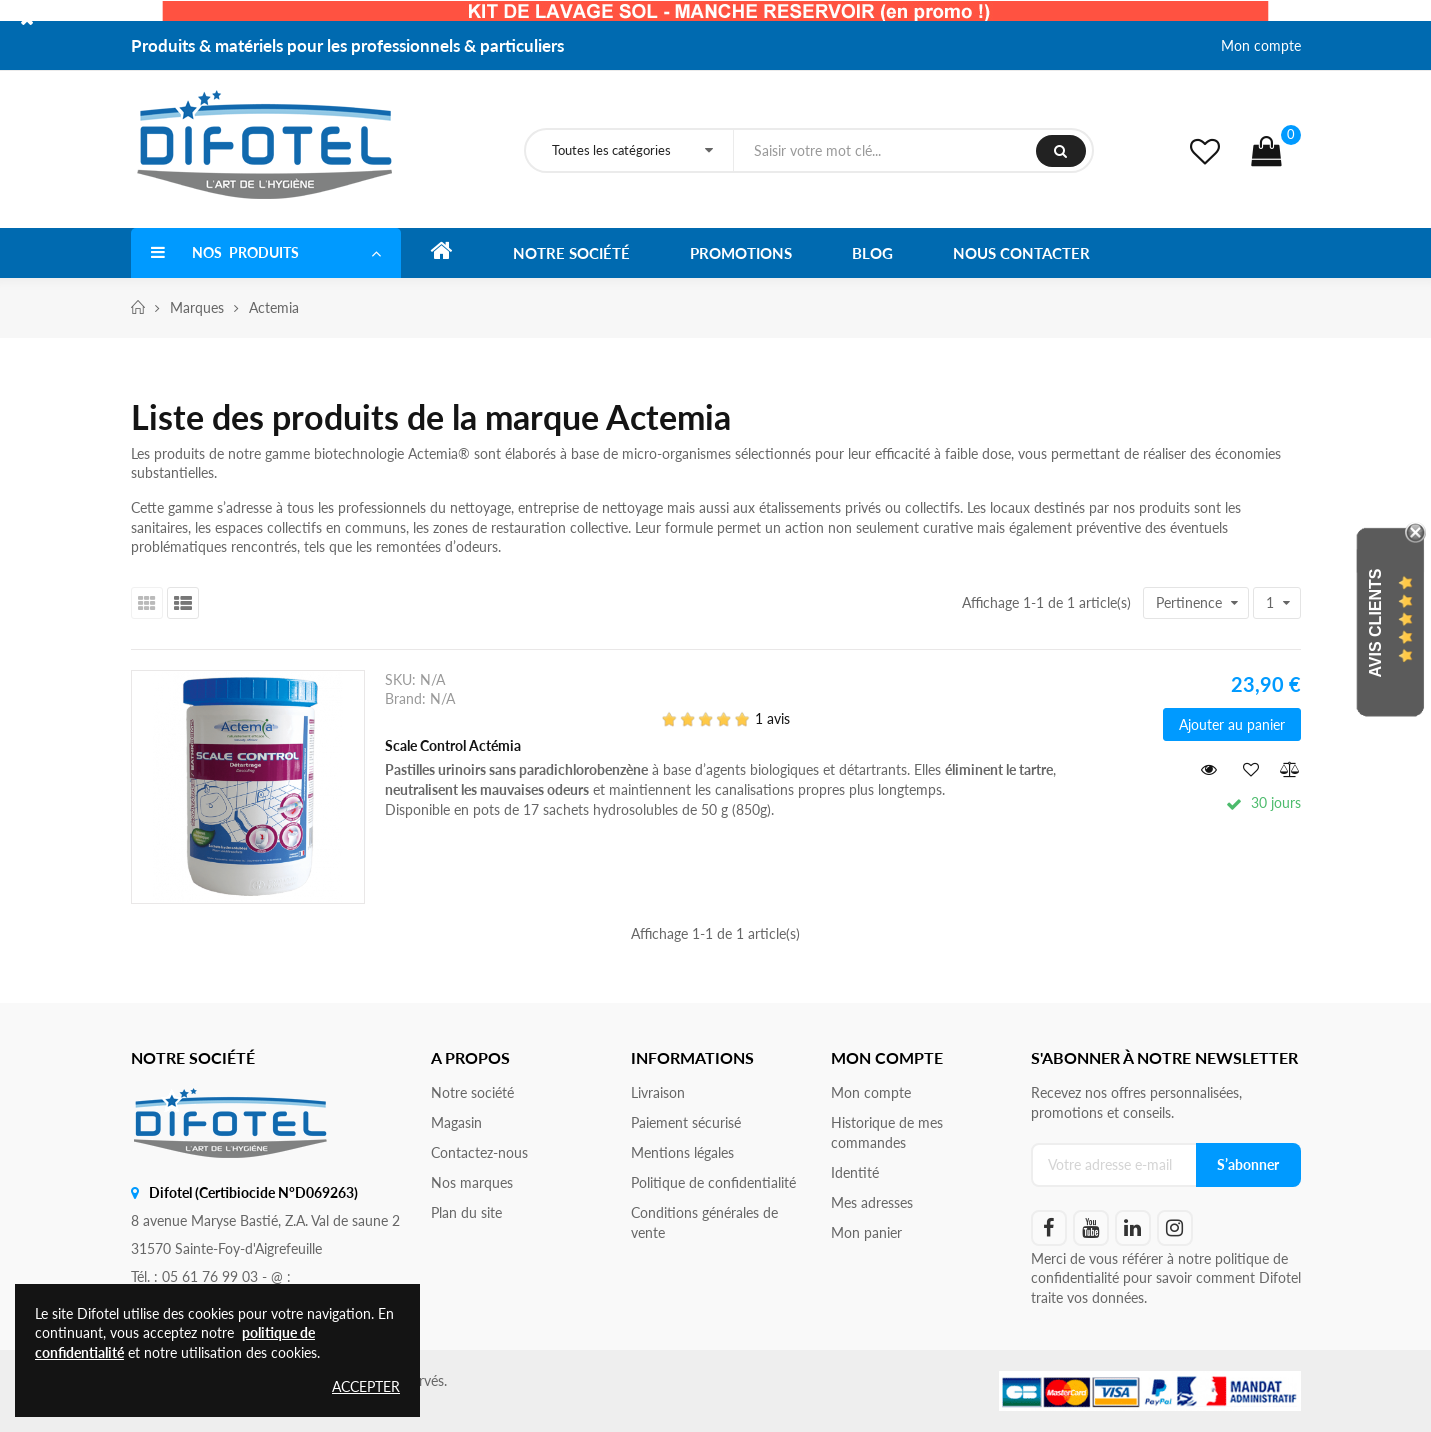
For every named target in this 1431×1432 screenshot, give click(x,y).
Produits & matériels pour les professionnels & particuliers (347, 45)
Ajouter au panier (1232, 724)
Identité (855, 1172)
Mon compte (1261, 45)
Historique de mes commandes (887, 1132)
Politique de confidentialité (713, 1182)
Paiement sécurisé (686, 1122)
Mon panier (866, 1232)
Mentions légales (682, 1152)
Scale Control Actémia (453, 745)
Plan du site (466, 1212)
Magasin (456, 1122)
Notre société (472, 1092)
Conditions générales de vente (704, 1222)
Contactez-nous (479, 1152)
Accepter (366, 1386)
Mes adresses (872, 1202)
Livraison (658, 1092)
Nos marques (472, 1182)
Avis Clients (1375, 623)
